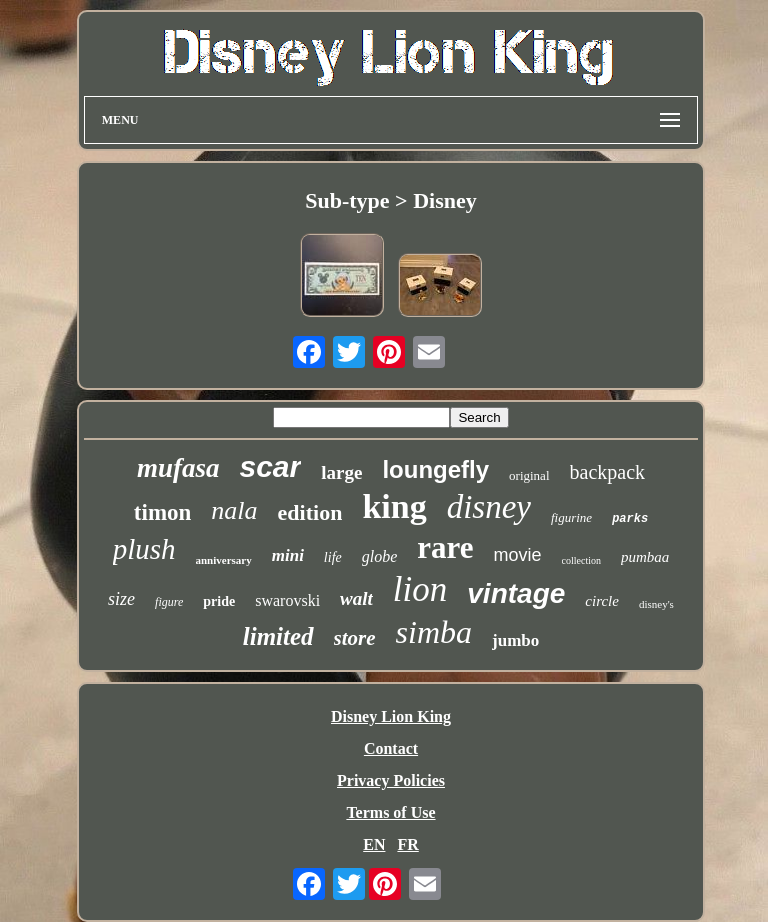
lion (420, 589)
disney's (656, 604)
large (341, 472)
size (121, 599)
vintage (516, 593)
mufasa (178, 468)
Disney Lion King (391, 716)
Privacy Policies (391, 780)
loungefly (435, 469)
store (355, 638)
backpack (608, 472)
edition (310, 512)
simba (434, 632)
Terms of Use (390, 812)
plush (144, 549)
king (394, 506)
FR (407, 844)
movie (518, 555)
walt (356, 598)
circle (602, 601)
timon (163, 512)
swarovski (287, 600)
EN (374, 844)
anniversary (224, 560)
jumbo (515, 640)
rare (445, 547)
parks (630, 519)
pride (219, 601)
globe (380, 556)
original (529, 475)
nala (234, 510)
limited (278, 636)
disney (489, 507)
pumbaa (645, 557)
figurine (571, 517)
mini (288, 555)
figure (169, 602)
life (333, 557)
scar (271, 466)
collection (581, 560)
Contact (391, 748)
